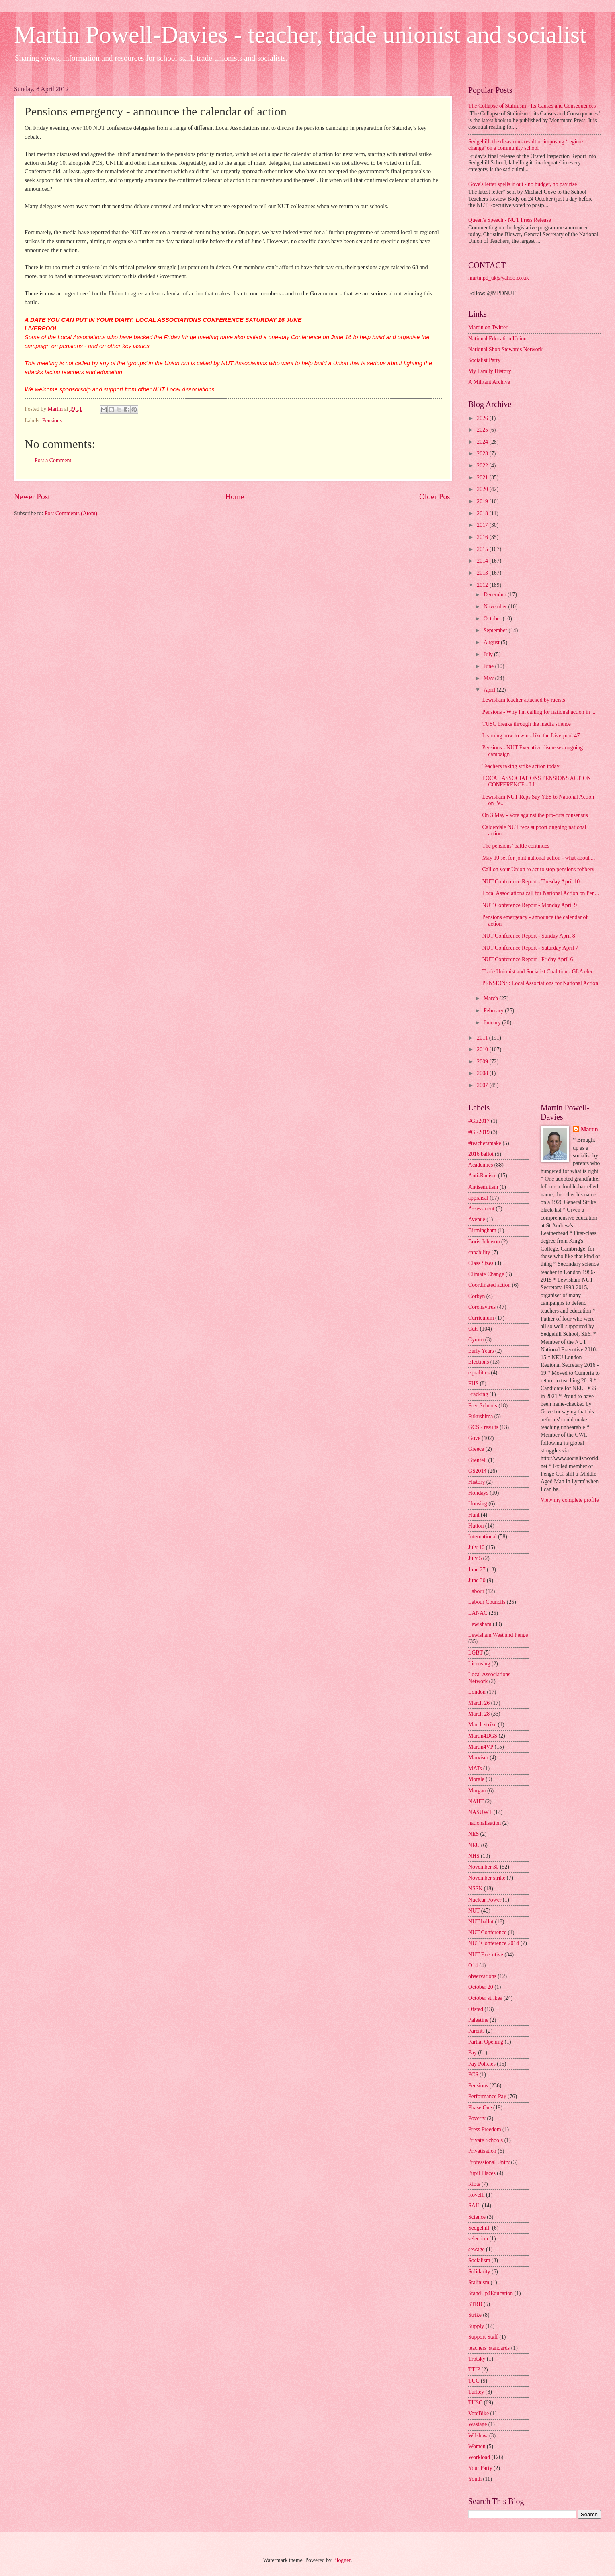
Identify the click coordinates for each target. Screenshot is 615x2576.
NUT (474, 1911)
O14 (473, 1965)
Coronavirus (482, 1307)
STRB (475, 2304)
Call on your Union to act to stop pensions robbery (538, 869)
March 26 (479, 1703)
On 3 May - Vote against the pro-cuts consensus (535, 815)
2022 (483, 466)
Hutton (476, 1526)
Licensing (479, 1664)
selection (478, 2239)
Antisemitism (483, 1187)
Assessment (481, 1209)
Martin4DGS (482, 1736)
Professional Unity (489, 2162)
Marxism (478, 1758)
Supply (476, 2326)
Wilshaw (478, 2436)
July (489, 654)
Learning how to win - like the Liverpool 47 (531, 736)
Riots (474, 2184)
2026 (483, 418)
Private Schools (485, 2140)
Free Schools (482, 1406)
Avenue (476, 1219)
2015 (483, 549)
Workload (479, 2457)
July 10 (476, 1547)
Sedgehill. (479, 2228)
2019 (483, 501)
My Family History (489, 371)
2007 (483, 1085)
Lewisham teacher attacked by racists (523, 700)
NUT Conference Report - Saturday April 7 (530, 948)
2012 (483, 585)
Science (477, 2217)
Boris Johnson (484, 1242)
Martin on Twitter (488, 327)
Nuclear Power (484, 1900)
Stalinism (478, 2282)
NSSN (475, 1889)
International (482, 1537)
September (496, 630)
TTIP (474, 2370)
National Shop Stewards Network (505, 349)
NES (473, 1834)
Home (234, 496)
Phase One (480, 2108)
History (476, 1482)
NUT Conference (487, 1932)
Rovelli (476, 2195)
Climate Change (486, 1274)
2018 (483, 513)
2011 (483, 1038)
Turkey (476, 2392)
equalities (479, 1373)
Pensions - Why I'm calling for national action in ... (538, 712)
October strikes (485, 1998)
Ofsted (475, 2009)
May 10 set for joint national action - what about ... (538, 858)
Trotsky (476, 2359)
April (490, 690)
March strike (482, 1725)
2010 (483, 1049)
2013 (483, 573)
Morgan (477, 1791)
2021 (483, 478)
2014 (483, 561)
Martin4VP (480, 1747)
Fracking (478, 1394)
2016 (483, 537)
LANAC (478, 1613)
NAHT (476, 1801)
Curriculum (481, 1318)
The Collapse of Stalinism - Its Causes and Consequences (532, 106)
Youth (475, 2479)
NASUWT (480, 1812)
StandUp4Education (490, 2293)
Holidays (478, 1493)
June (489, 666)
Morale (476, 1779)
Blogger (342, 2560)
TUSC (475, 2403)
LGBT (475, 1653)
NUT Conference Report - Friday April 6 (527, 959)
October (493, 619)
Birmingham (482, 1230)
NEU (474, 1845)
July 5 (475, 1558)
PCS (473, 2075)
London (477, 1692)
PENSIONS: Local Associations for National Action (540, 983)
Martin (589, 1129)
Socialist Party (484, 360)
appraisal (478, 1198)
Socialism (479, 2260)
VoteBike (478, 2413)
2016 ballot (480, 1154)
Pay (472, 2053)
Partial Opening (485, 2042)
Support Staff (483, 2337)
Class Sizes (480, 1263)
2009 (483, 1062)
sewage (476, 2249)
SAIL (474, 2206)
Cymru (476, 1340)
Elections (478, 1362)
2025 (483, 430)
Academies (480, 1165)
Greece (476, 1449)
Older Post (435, 496)
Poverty (477, 2118)
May (489, 678)
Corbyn (476, 1296)
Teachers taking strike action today (520, 766)
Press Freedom (484, 2129)
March (491, 998)
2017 (483, 525)
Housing (477, 1504)
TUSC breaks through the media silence (526, 724)
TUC (474, 2381)
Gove (474, 1438)
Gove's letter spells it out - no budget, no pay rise (522, 184)
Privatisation (482, 2151)
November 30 (483, 1867)
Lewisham (479, 1624)
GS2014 (477, 1471)
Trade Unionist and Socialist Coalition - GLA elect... (540, 972)
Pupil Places (482, 2173)
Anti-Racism (482, 1176)
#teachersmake (484, 1143)
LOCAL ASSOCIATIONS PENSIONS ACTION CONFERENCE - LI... (536, 781)
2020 (483, 489)
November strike (486, 1878)
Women (477, 2446)
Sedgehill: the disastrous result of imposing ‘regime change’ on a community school (525, 145)
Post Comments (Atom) (71, 513)
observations (482, 1976)
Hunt (474, 1515)
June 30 (477, 1580)
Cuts (473, 1329)
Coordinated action (489, 1285)
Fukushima (480, 1416)
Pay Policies (482, 2064)
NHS (474, 1856)
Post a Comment (53, 460)
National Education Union (497, 339)
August (492, 642)
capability (479, 1252)
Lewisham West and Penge (498, 1635)
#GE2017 (479, 1121)
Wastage (477, 2424)
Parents (476, 2031)
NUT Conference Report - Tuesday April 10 (531, 881)
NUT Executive (485, 1954)
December (496, 595)
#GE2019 (479, 1132)
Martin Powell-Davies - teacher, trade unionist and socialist (300, 34)
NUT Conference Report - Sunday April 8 (528, 936)
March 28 (479, 1714)
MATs (475, 1768)
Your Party (480, 2468)
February (494, 1010)
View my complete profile (570, 1500)
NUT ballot (481, 1922)
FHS (473, 1383)
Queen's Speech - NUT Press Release (509, 220)
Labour (476, 1591)
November (496, 607)
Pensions (52, 421)
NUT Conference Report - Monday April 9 (529, 905)
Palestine (478, 2020)
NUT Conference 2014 (493, 1943)
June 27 (477, 1569)
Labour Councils (486, 1602)
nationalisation (484, 1823)
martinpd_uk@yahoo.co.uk (498, 278)
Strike (475, 2315)
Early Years (481, 1351)
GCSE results (483, 1427)
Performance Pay (487, 2096)
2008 (483, 1073)
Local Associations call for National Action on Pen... (540, 893)
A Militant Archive (489, 382)
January (493, 1023)
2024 (483, 442)
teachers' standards (489, 2348)
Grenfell (477, 1460)
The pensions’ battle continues (515, 846)
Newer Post (32, 496)
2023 (483, 453)
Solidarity (479, 2272)
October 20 (480, 1987)
